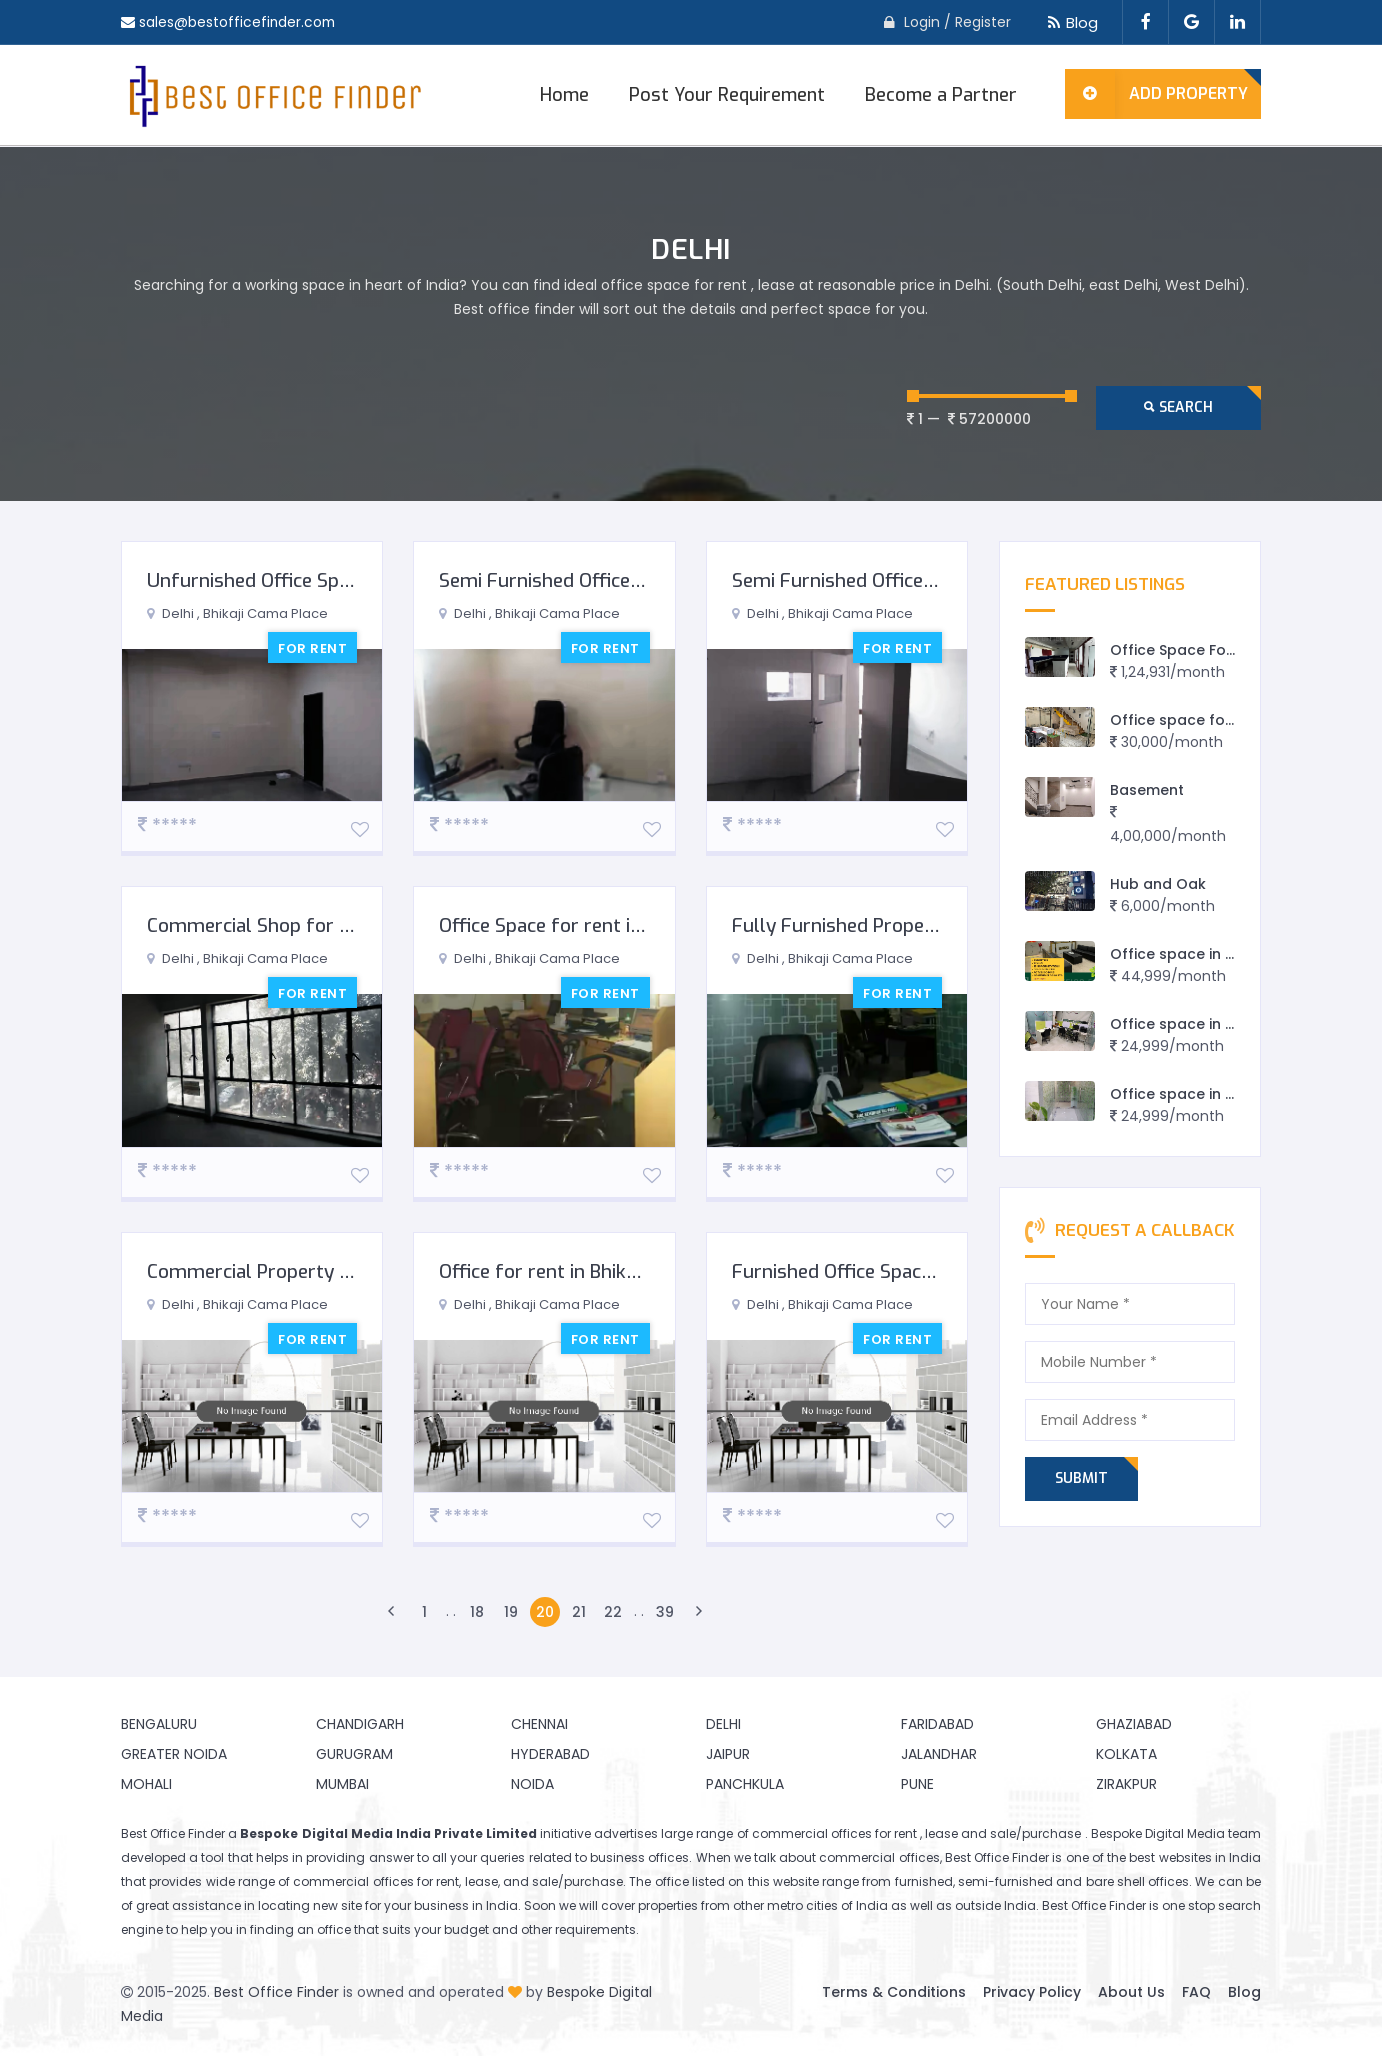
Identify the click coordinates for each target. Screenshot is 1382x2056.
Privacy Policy (1032, 1992)
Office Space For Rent (1189, 650)
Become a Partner (941, 95)
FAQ (1196, 1992)
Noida (532, 1784)
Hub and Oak (1158, 884)
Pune (917, 1784)
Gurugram (354, 1754)
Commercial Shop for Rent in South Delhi (325, 925)
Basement (1147, 790)
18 (477, 1612)
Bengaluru (159, 1724)
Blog (1069, 22)
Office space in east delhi (1203, 1094)
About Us (1131, 1992)
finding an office (300, 1929)
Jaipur (728, 1754)
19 (511, 1612)
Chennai (539, 1724)
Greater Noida (174, 1754)
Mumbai (342, 1784)
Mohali (146, 1784)
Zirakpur (1126, 1784)
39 (665, 1612)
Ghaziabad (1134, 1724)
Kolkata (1126, 1754)
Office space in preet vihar (1207, 1024)
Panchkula (745, 1784)
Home (564, 95)
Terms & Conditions (894, 1992)
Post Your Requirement (727, 95)
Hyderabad (550, 1754)
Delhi (723, 1724)
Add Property (1156, 94)
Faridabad (937, 1724)
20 (545, 1612)
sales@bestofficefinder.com (238, 22)
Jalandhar (939, 1754)
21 (579, 1612)
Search (1178, 407)
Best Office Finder (276, 1992)
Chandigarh (360, 1724)
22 (613, 1612)
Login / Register (957, 22)
